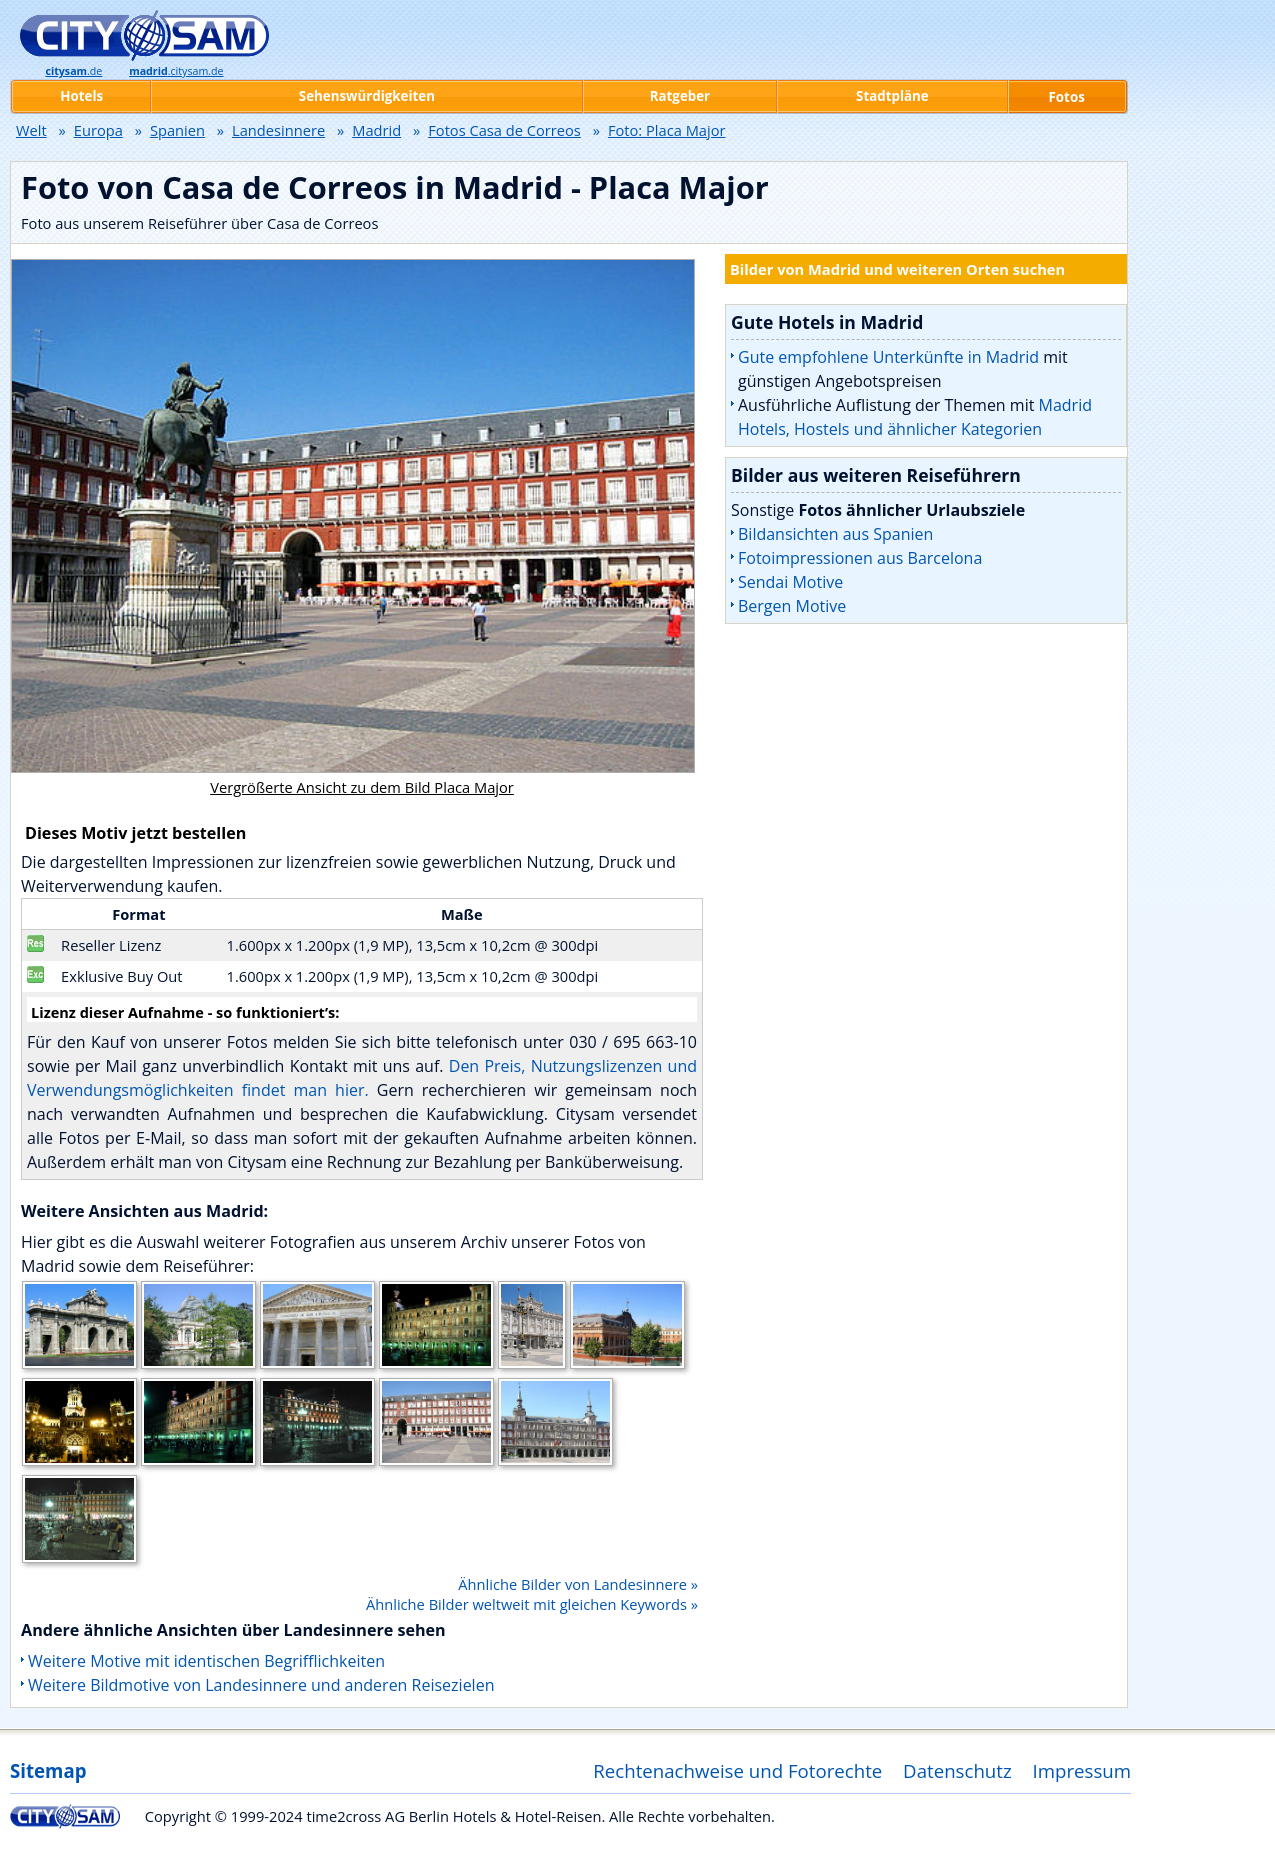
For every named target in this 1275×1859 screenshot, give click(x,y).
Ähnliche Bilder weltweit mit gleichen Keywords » (532, 1604)
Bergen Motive (792, 606)
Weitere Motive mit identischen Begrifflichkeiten (206, 1661)
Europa (98, 130)
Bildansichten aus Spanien (835, 534)
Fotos (1067, 97)
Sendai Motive (790, 582)
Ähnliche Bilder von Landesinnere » (578, 1584)
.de (73, 71)
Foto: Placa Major (667, 130)
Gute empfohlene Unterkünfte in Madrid (888, 357)
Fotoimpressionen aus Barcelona (860, 558)
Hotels (81, 96)
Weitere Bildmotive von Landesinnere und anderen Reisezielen (261, 1685)
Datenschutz (957, 1770)
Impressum (1082, 1770)
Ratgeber (680, 96)
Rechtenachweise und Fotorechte (737, 1770)
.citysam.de (176, 71)
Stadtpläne (892, 96)
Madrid (376, 130)
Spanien (177, 130)
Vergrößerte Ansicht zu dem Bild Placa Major (362, 787)
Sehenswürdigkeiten (367, 96)
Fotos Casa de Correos (504, 130)
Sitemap (48, 1770)
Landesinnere (278, 130)
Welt (31, 130)
